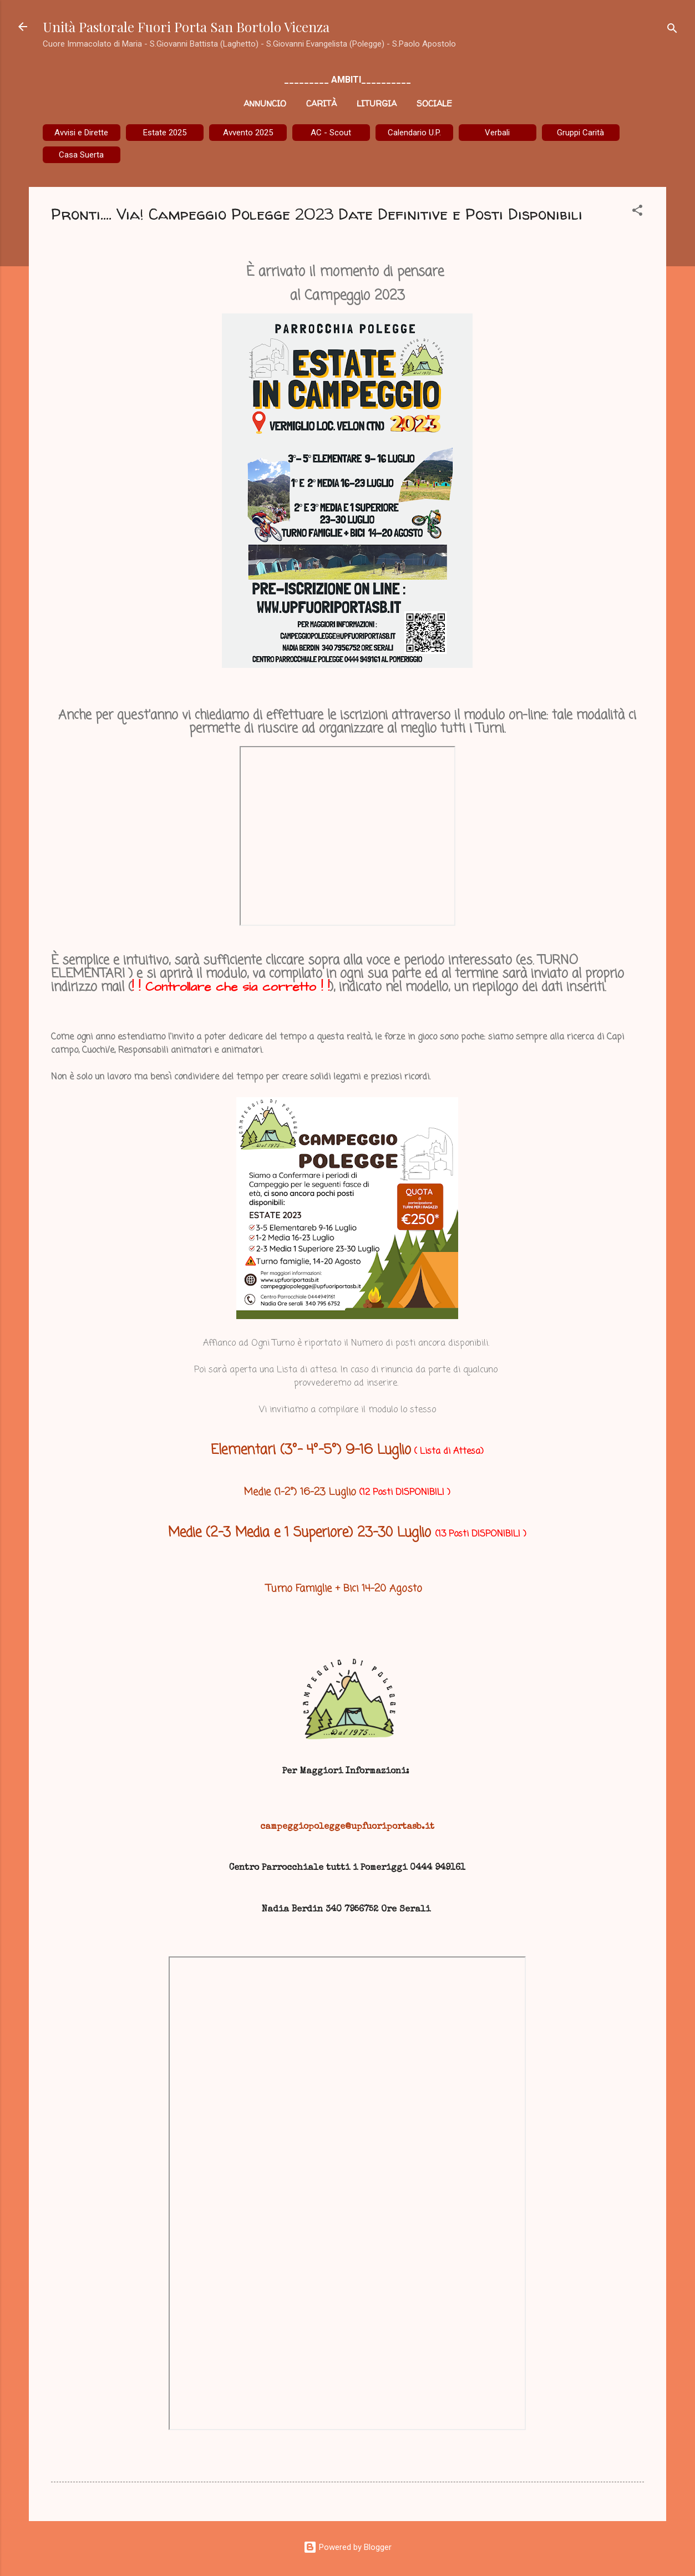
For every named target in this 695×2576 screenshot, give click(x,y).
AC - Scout (331, 133)
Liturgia (377, 103)
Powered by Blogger (347, 2547)
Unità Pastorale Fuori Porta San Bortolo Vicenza (186, 27)
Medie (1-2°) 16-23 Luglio (300, 1492)
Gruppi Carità (580, 133)
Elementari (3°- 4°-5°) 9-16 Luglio (311, 1450)
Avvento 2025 (248, 133)
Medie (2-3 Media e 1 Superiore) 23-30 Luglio (301, 1533)
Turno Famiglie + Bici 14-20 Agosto (345, 1588)
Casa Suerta (81, 155)
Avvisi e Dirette (81, 133)
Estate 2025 (164, 133)
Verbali (497, 133)
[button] (637, 212)
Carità (321, 103)
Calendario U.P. (414, 133)
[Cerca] (672, 30)
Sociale (434, 103)
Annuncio (264, 103)
